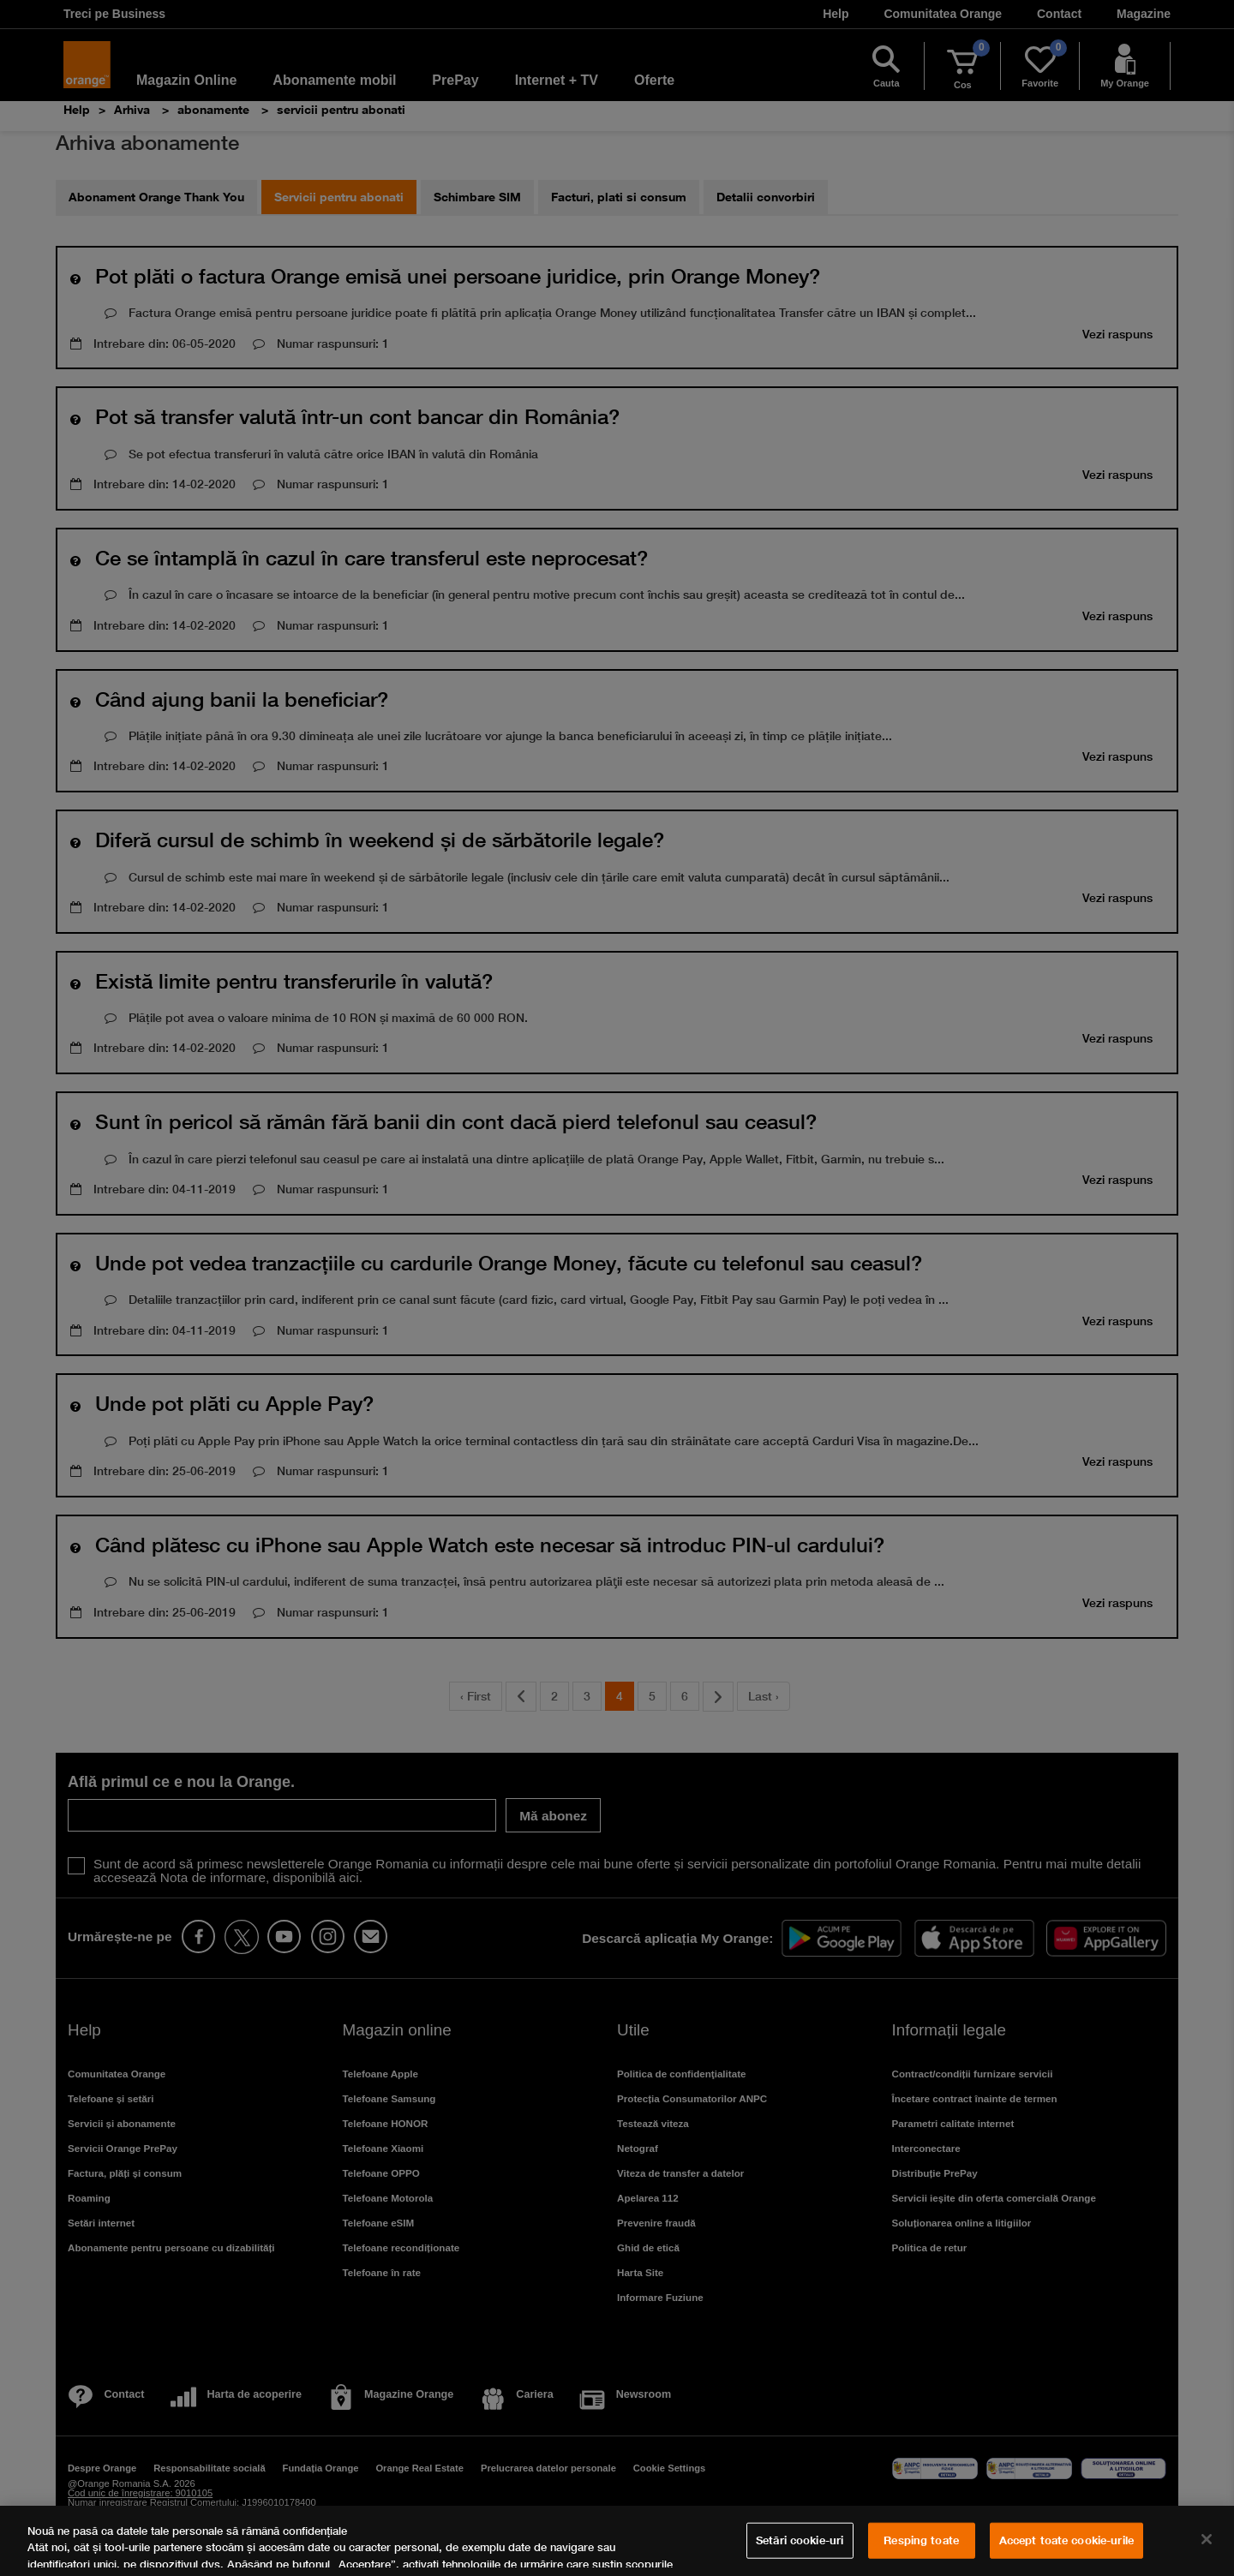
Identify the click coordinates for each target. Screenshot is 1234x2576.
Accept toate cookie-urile (1066, 2540)
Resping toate (921, 2540)
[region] (617, 2541)
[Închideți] (1206, 2539)
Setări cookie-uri (799, 2540)
